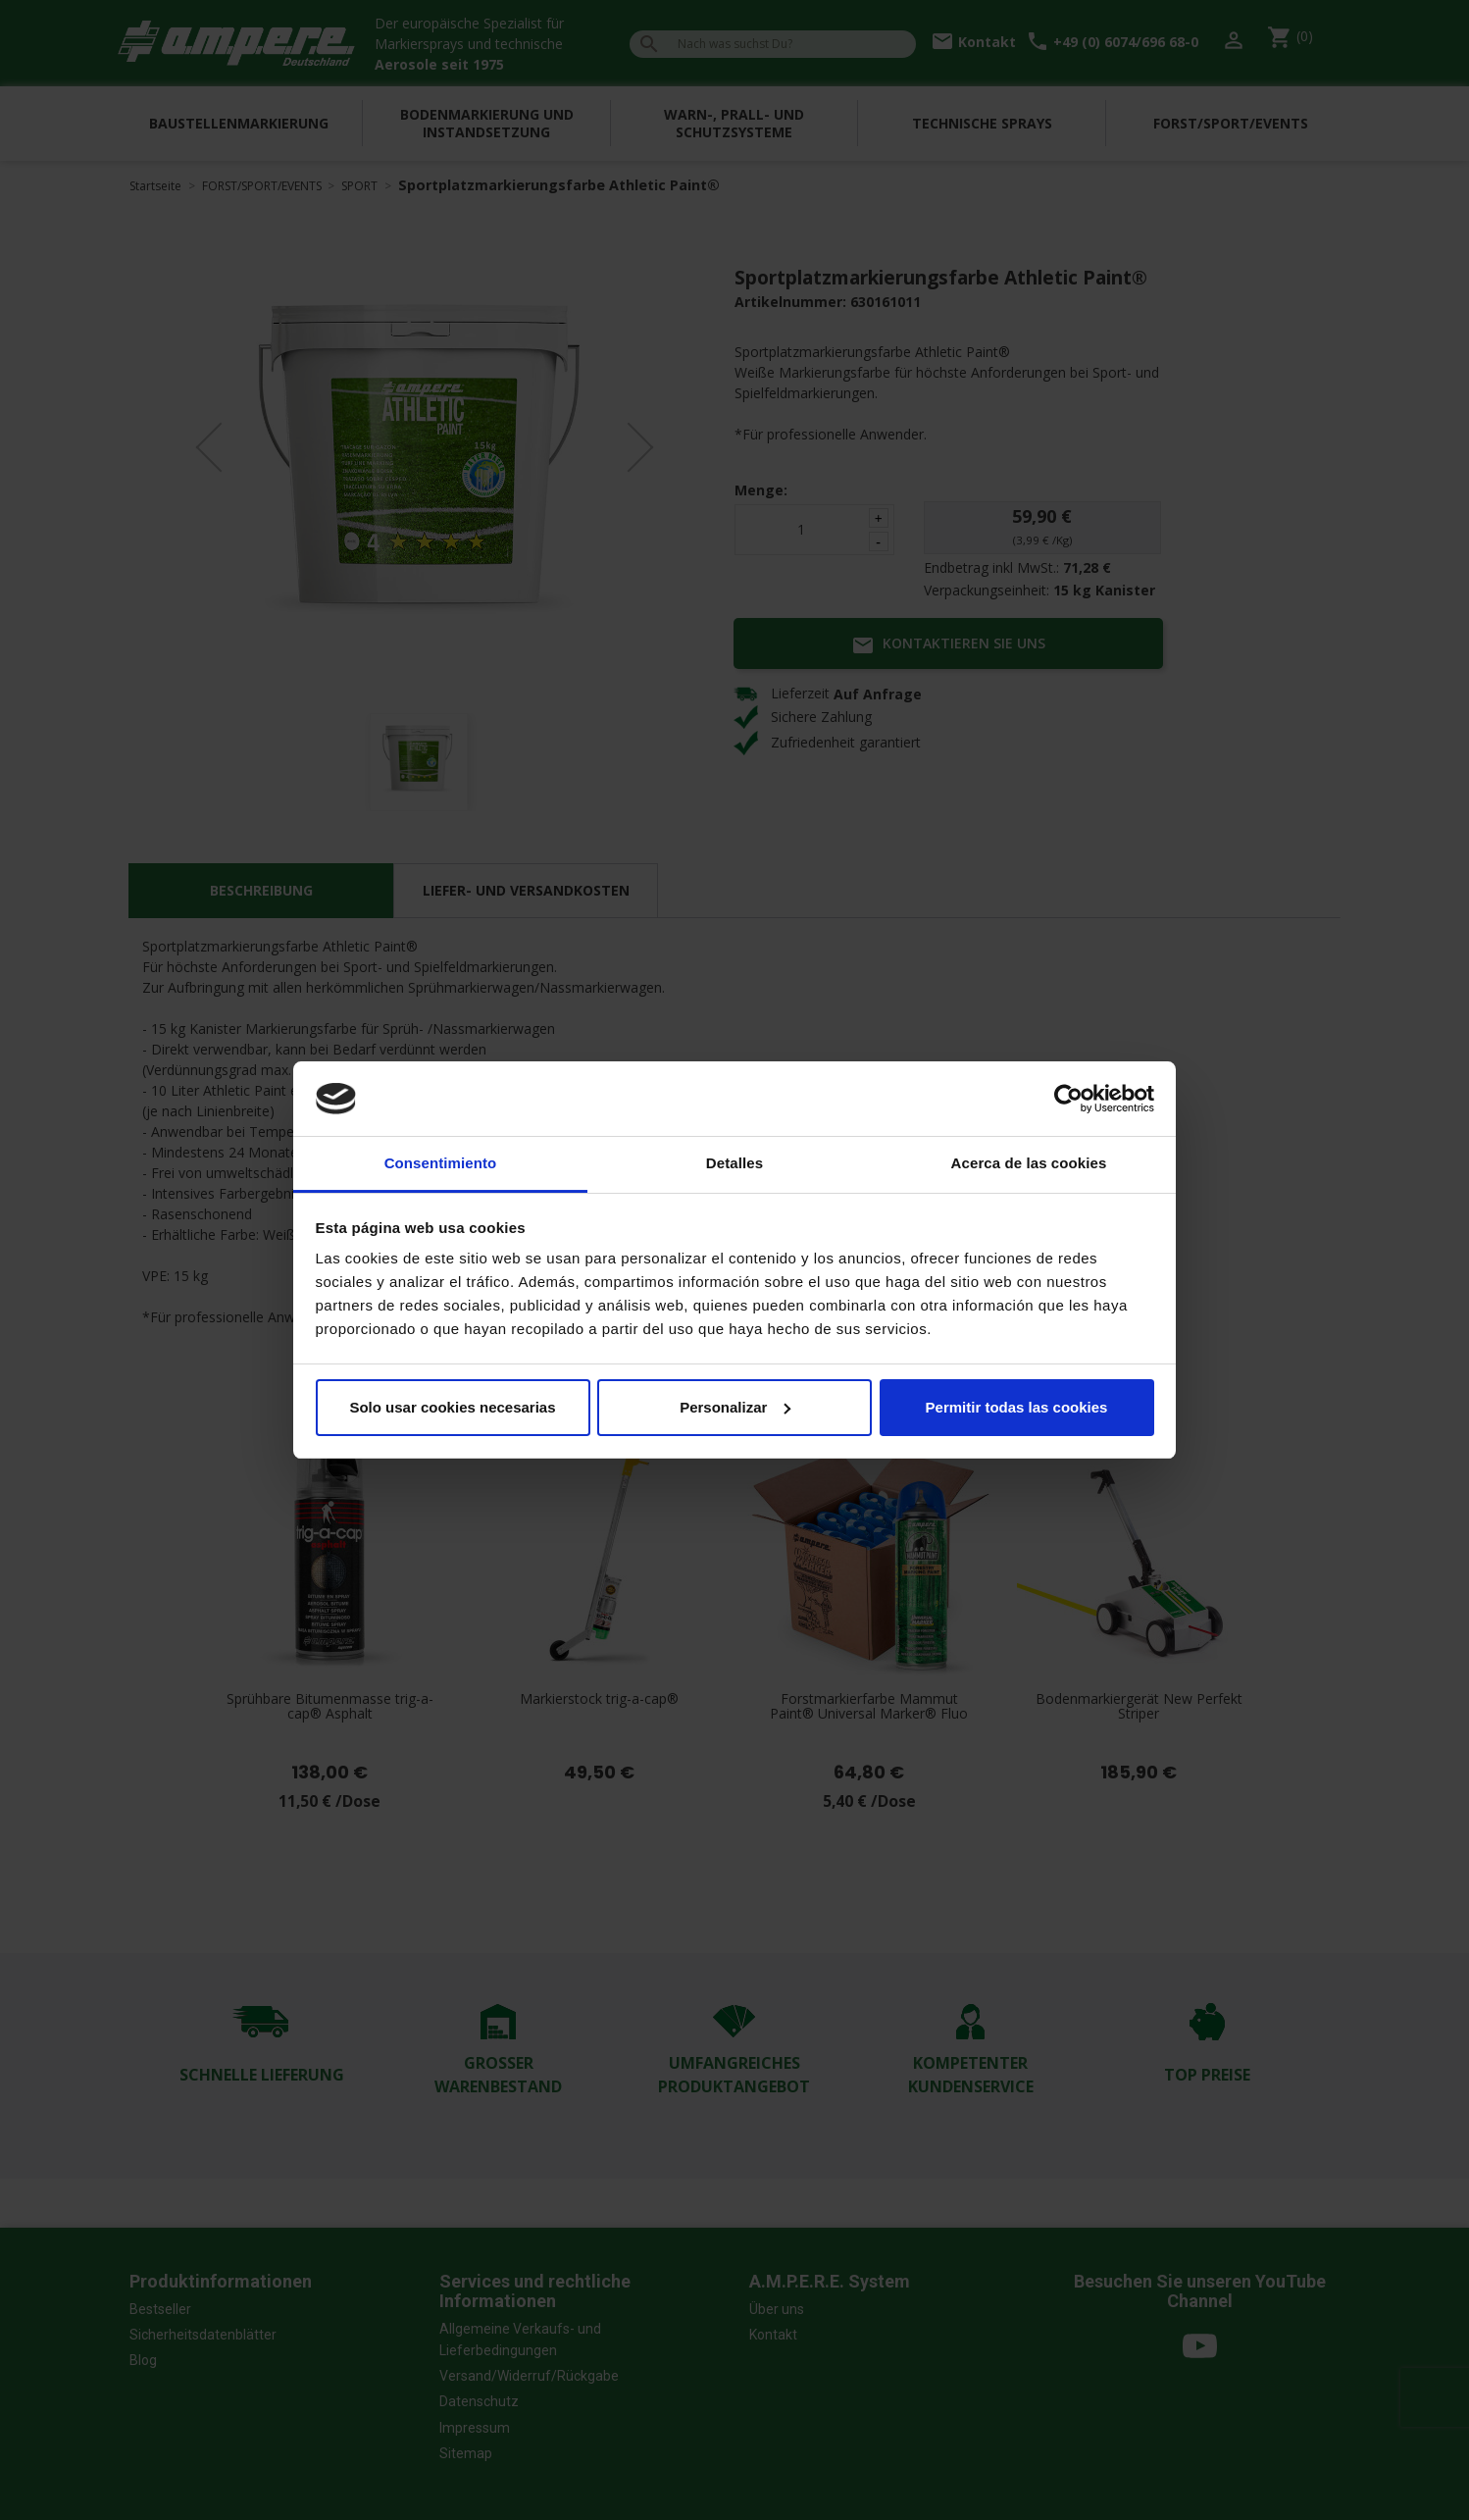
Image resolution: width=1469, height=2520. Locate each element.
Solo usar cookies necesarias (452, 1407)
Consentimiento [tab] (440, 1163)
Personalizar (735, 1407)
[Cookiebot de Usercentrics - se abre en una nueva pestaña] (1068, 1098)
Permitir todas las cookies (1017, 1407)
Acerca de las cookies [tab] (1029, 1163)
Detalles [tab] (734, 1163)
